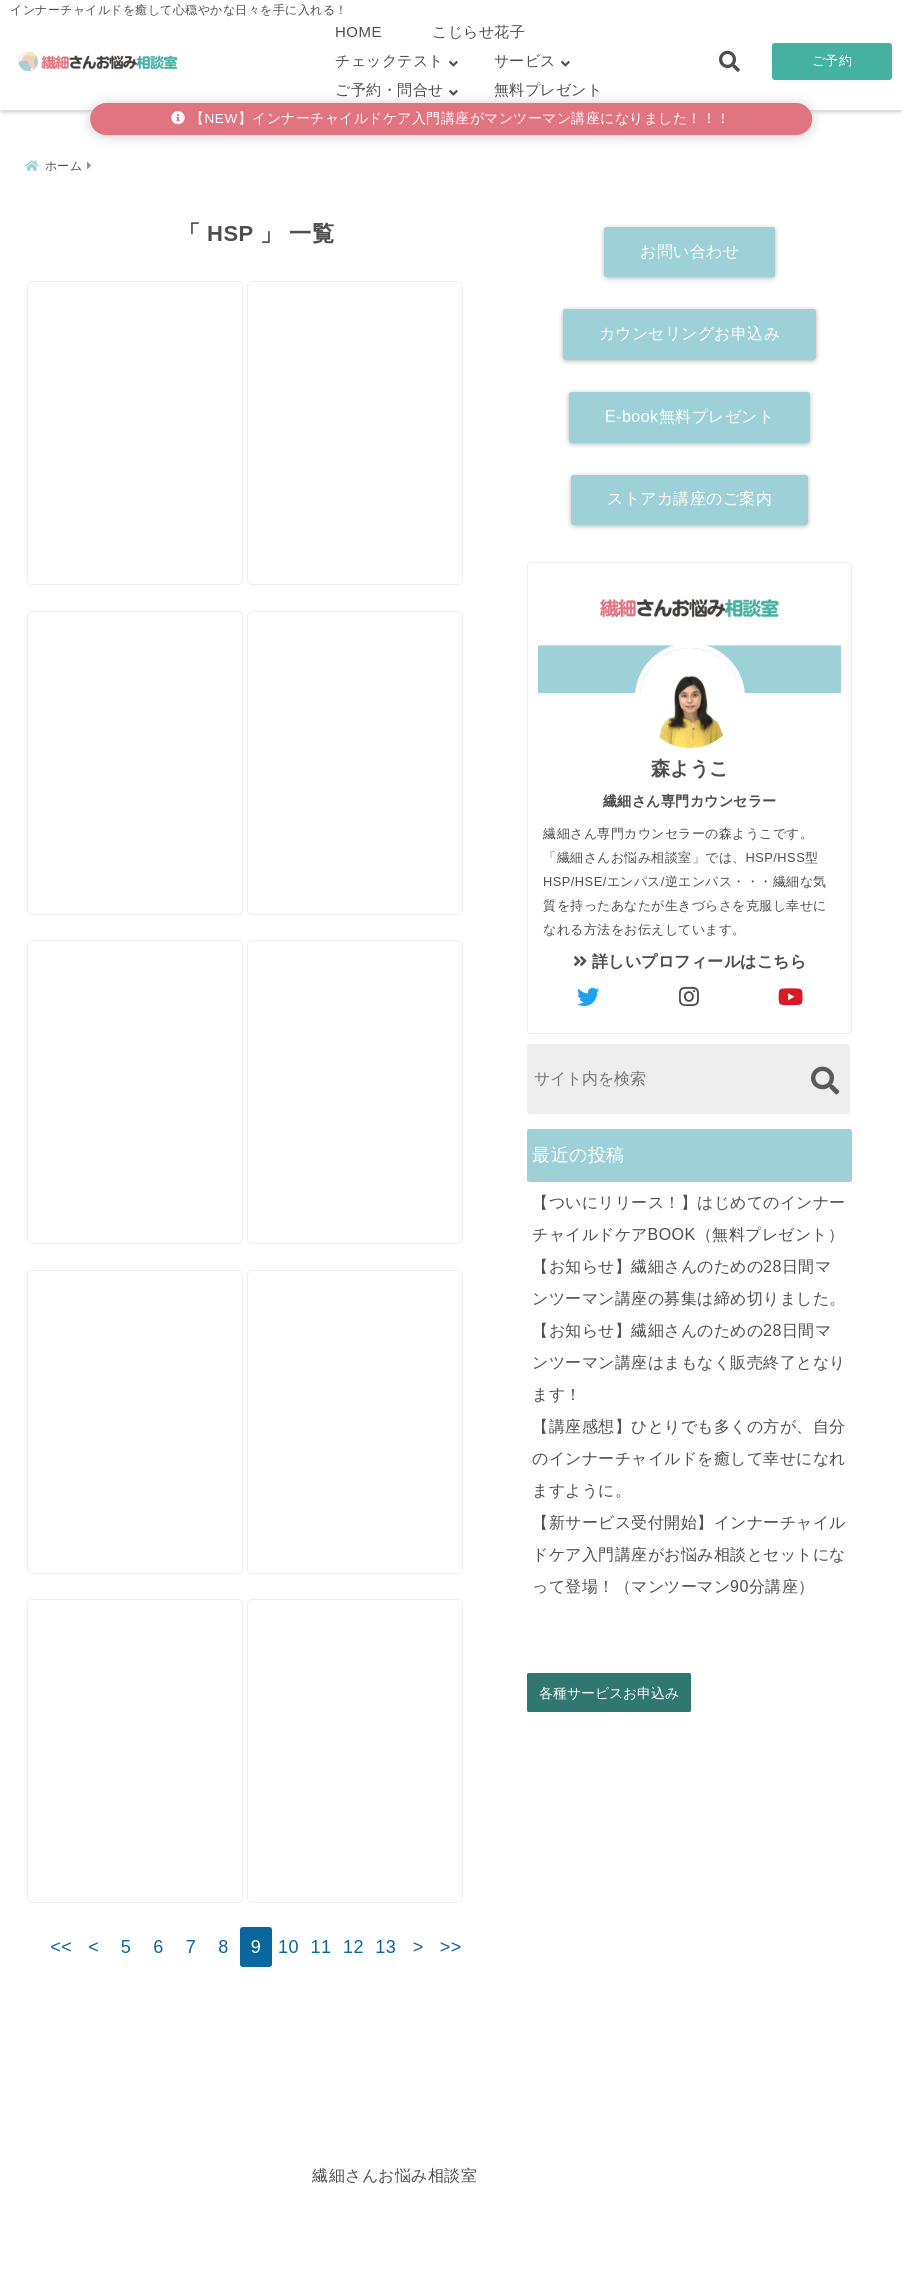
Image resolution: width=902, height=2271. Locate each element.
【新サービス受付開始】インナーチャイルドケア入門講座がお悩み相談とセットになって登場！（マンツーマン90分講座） (689, 1548)
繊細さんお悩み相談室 (394, 2249)
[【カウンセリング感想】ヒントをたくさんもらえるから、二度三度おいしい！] (370, 1410)
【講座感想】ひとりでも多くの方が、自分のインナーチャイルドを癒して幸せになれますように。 (689, 1452)
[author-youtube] (791, 992)
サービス (525, 60)
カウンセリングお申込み (690, 327)
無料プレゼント (548, 89)
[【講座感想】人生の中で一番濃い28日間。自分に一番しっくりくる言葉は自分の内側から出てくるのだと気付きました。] (140, 719)
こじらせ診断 (451, 2224)
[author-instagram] (690, 992)
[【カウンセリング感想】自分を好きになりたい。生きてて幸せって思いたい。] (140, 373)
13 (385, 2021)
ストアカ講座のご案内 (689, 493)
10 (288, 2021)
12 (353, 2021)
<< (61, 2021)
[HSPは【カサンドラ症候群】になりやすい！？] (370, 373)
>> (451, 2021)
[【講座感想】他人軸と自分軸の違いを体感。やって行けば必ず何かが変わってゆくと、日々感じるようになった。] (140, 1064)
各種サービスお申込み (609, 1686)
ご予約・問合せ (389, 89)
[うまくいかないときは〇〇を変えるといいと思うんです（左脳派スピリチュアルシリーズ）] (370, 1064)
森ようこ (690, 762)
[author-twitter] (589, 992)
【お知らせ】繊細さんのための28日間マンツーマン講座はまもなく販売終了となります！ (689, 1356)
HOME (358, 31)
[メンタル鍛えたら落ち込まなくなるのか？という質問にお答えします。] (140, 1410)
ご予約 (832, 60)
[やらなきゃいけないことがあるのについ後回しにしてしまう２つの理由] (140, 1755)
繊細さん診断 (320, 2224)
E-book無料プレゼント (689, 410)
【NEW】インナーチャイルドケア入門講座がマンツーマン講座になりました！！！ (451, 118)
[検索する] (824, 1074)
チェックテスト (389, 60)
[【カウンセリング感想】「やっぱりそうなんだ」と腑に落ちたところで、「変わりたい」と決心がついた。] (370, 719)
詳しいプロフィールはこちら (690, 955)
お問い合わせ (689, 245)
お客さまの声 (582, 2224)
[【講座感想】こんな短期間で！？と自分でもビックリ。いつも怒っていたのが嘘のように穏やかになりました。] (370, 1755)
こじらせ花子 (478, 31)
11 (320, 2021)
